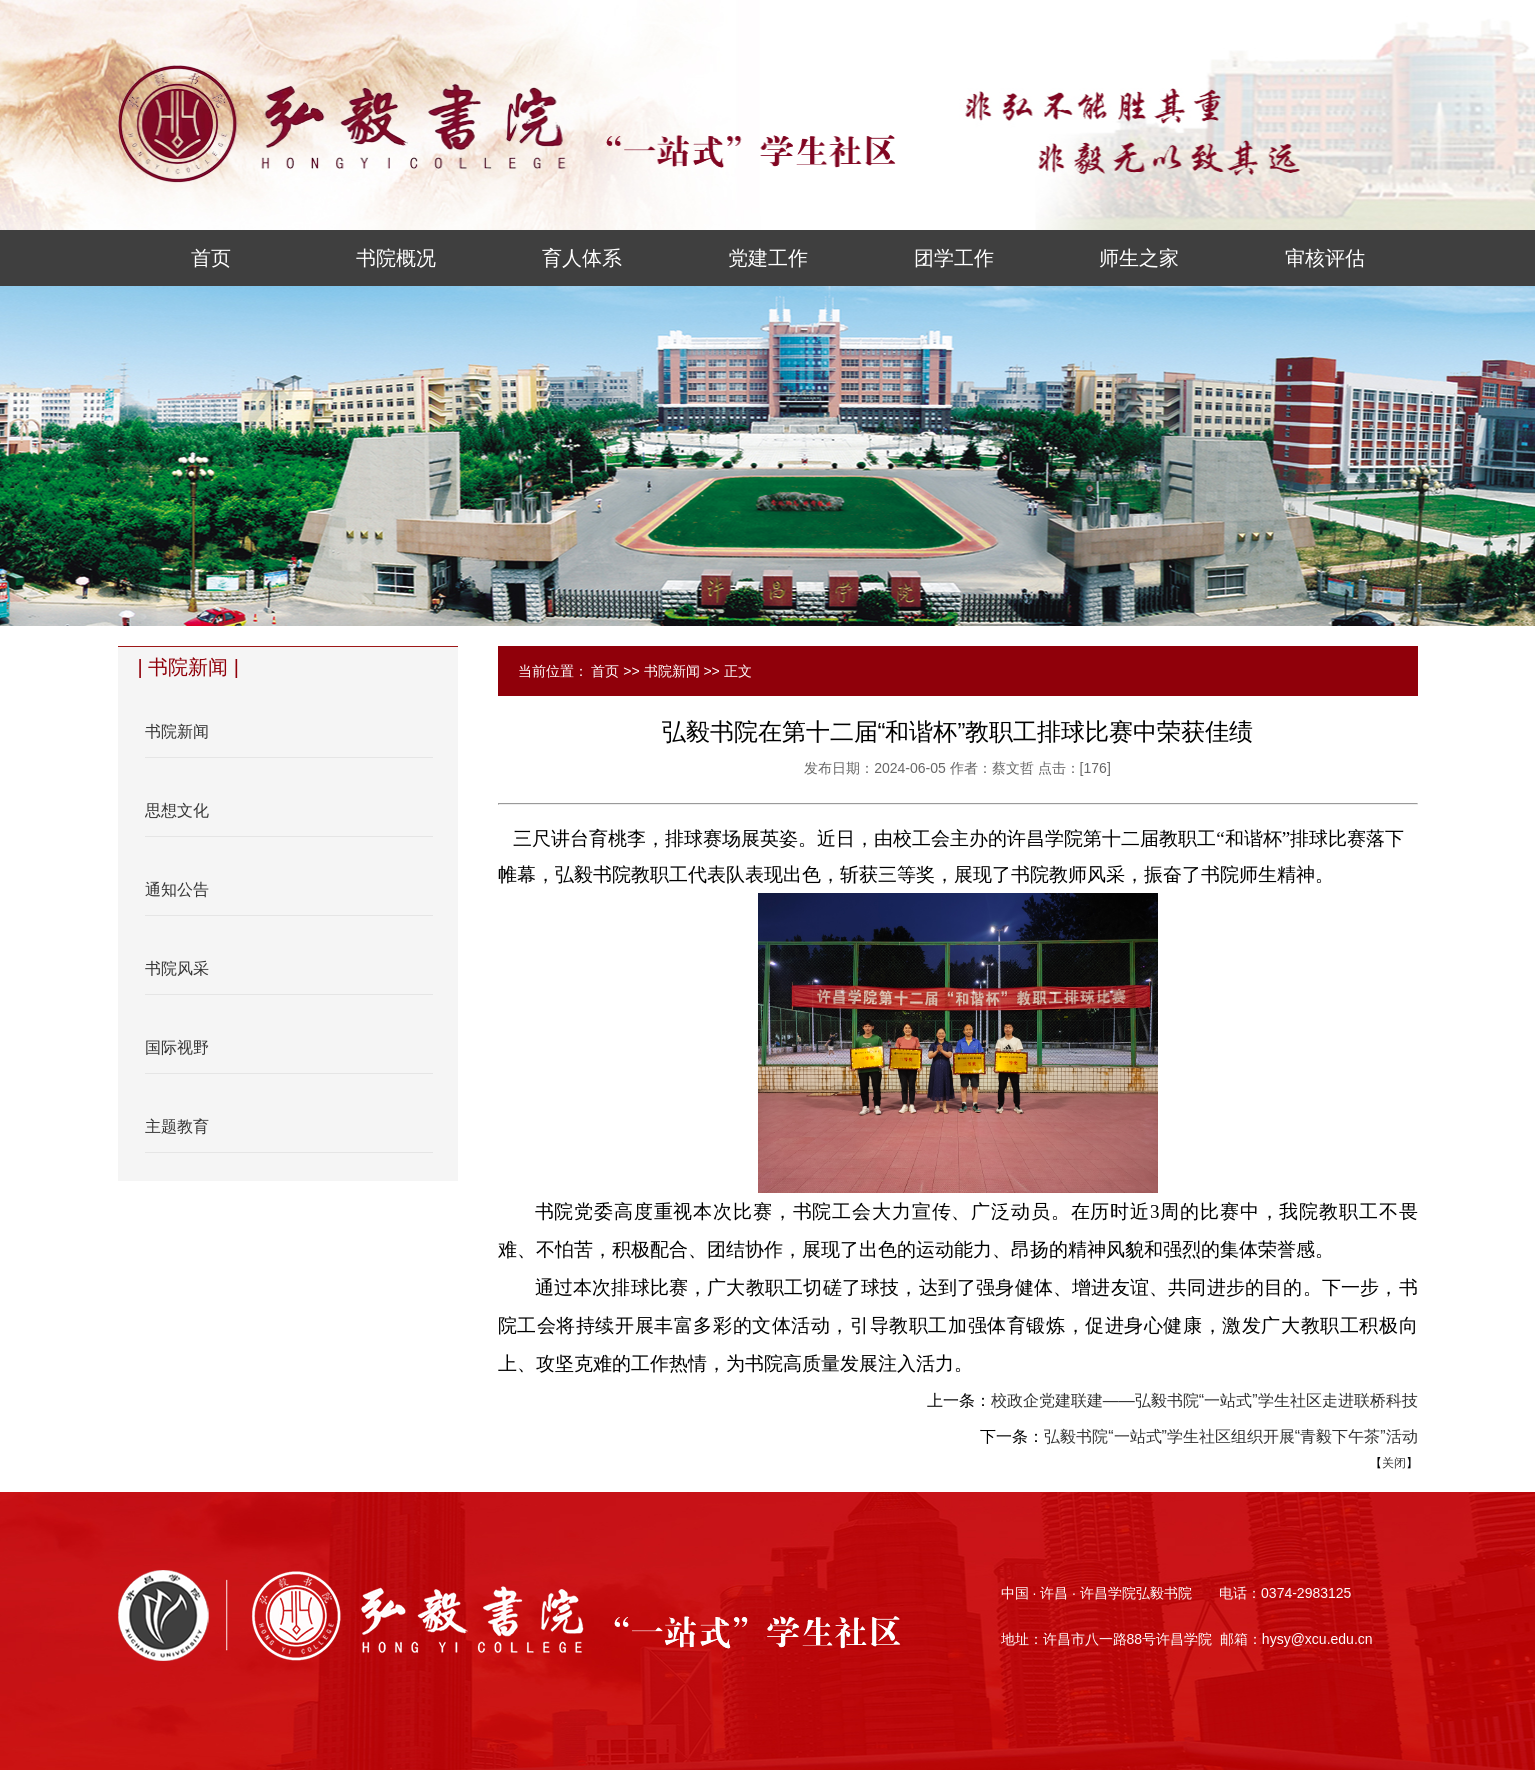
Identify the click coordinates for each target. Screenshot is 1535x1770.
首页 (605, 671)
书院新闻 (672, 671)
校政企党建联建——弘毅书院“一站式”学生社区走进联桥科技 (1204, 1400)
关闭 (1394, 1463)
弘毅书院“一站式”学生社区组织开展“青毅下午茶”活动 (1230, 1436)
